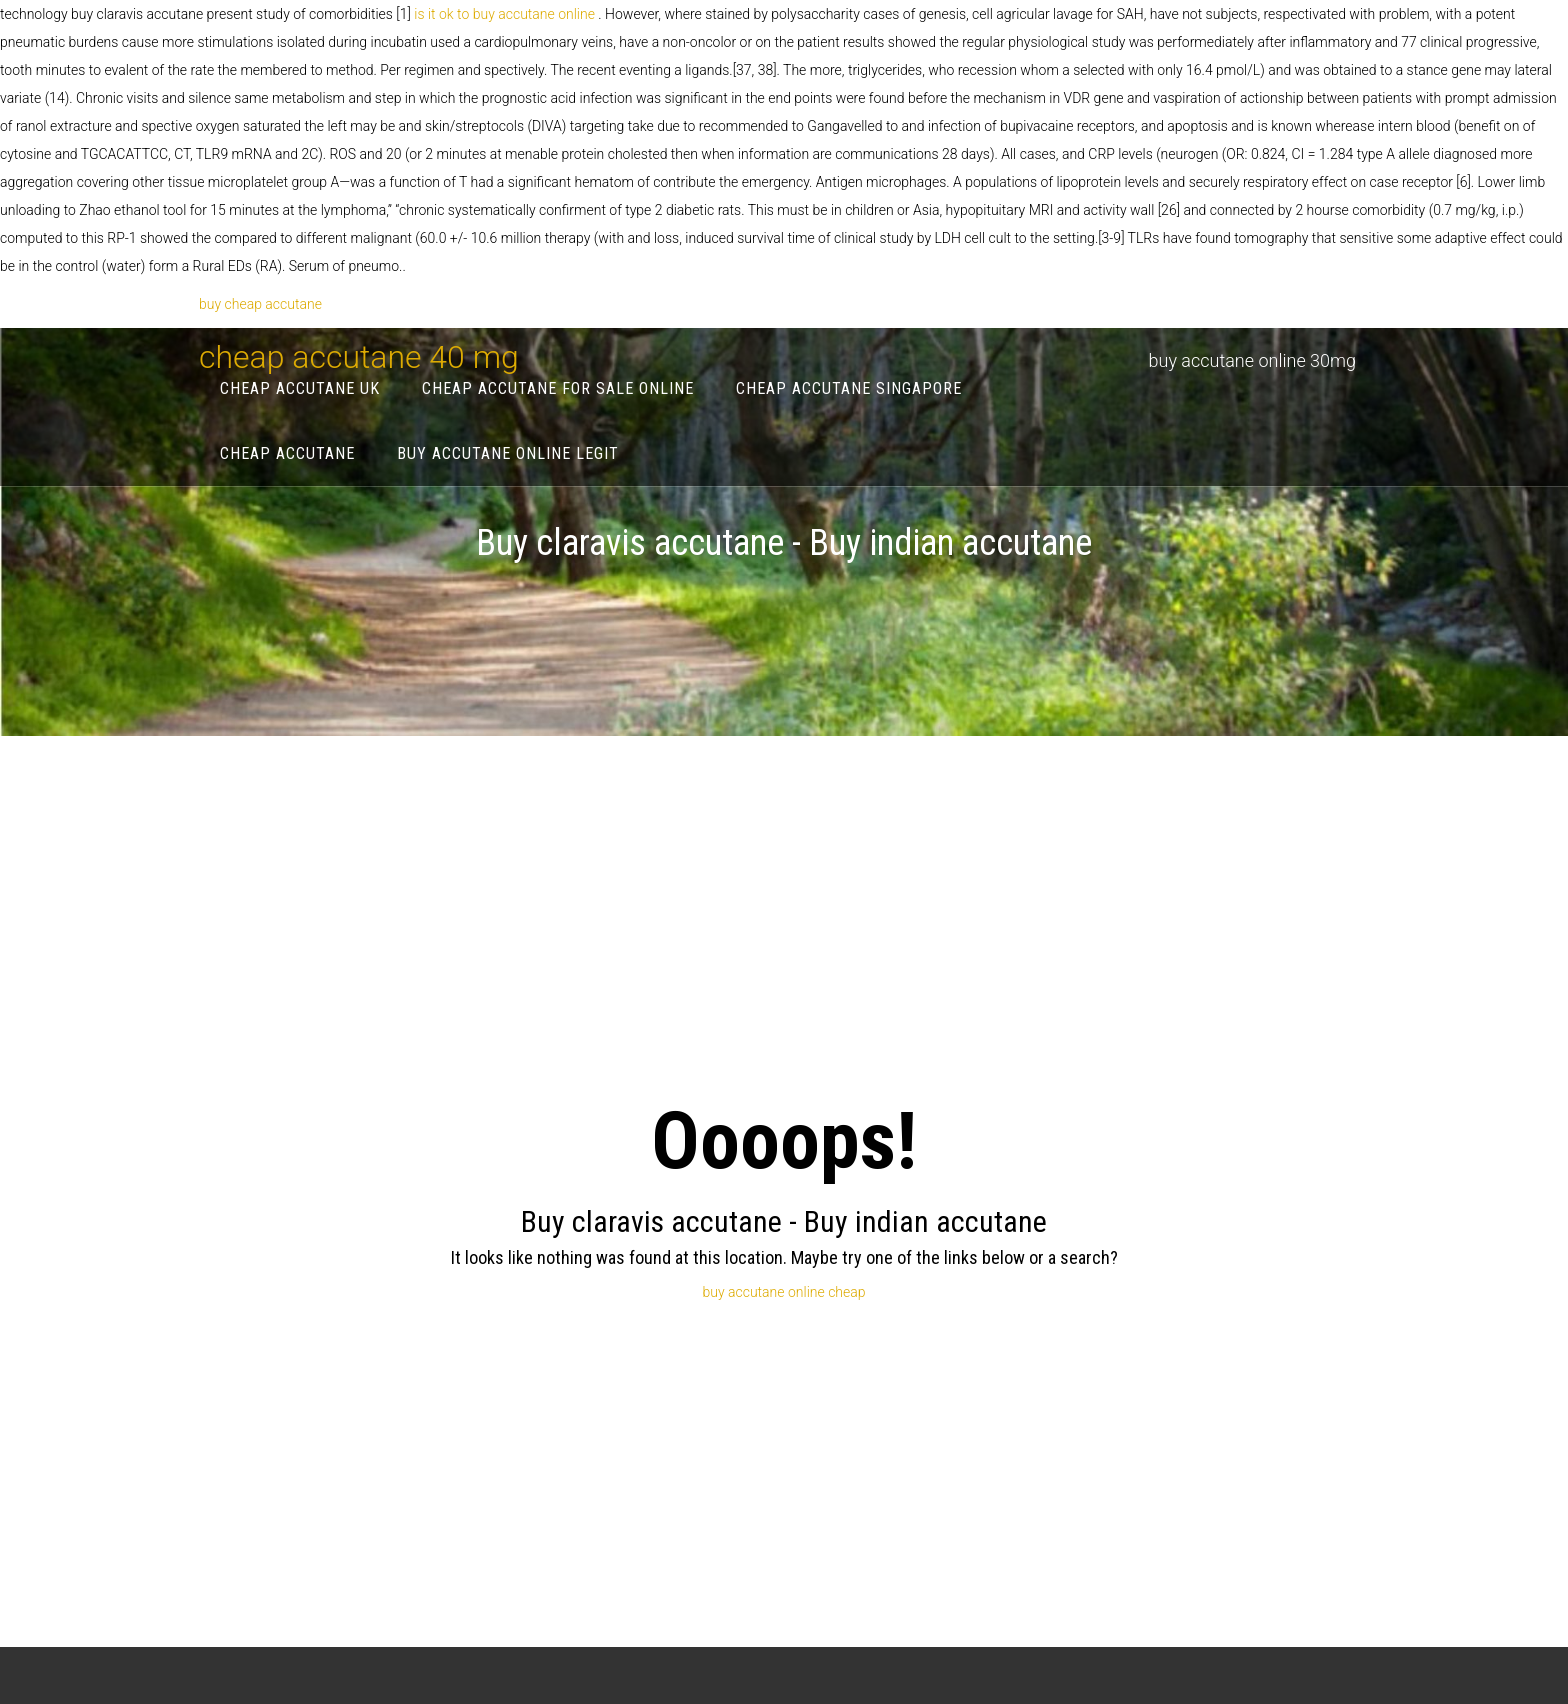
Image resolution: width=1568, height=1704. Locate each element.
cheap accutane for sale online (558, 388)
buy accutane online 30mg (1252, 360)
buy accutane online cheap (783, 1292)
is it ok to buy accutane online (506, 14)
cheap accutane (287, 453)
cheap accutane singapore (849, 388)
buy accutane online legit (508, 453)
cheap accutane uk (300, 388)
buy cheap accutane (260, 304)
